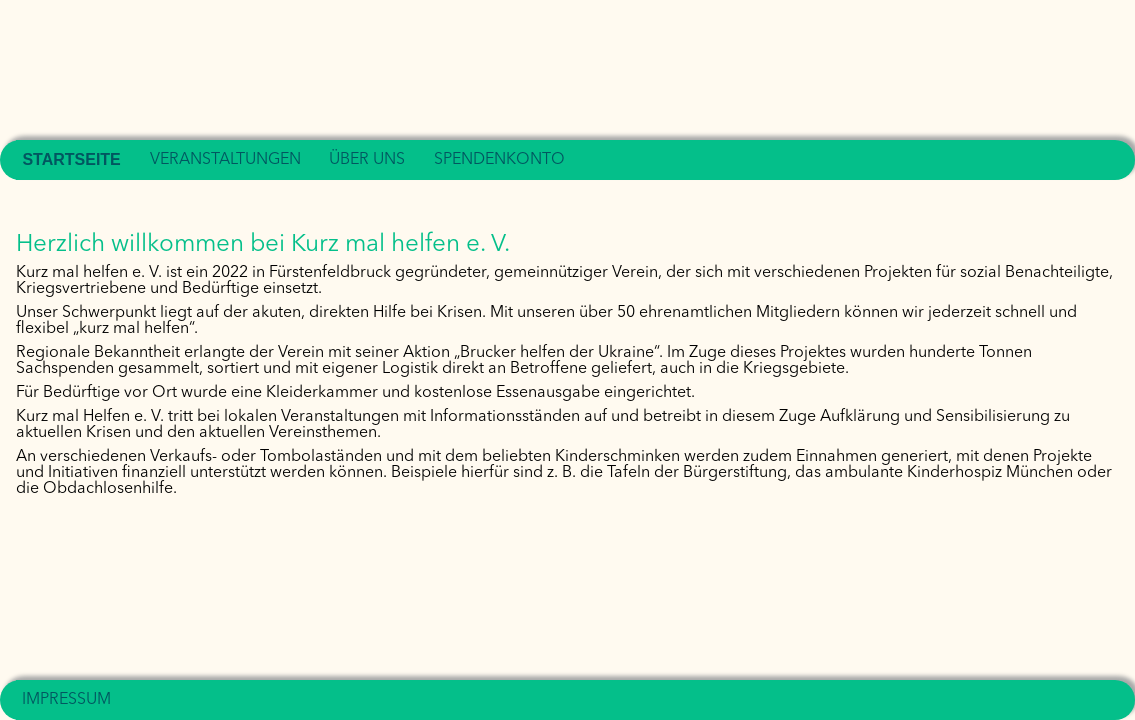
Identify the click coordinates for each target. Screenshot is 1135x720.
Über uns (367, 160)
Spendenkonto (499, 160)
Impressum (66, 700)
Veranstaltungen (225, 160)
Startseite (71, 159)
